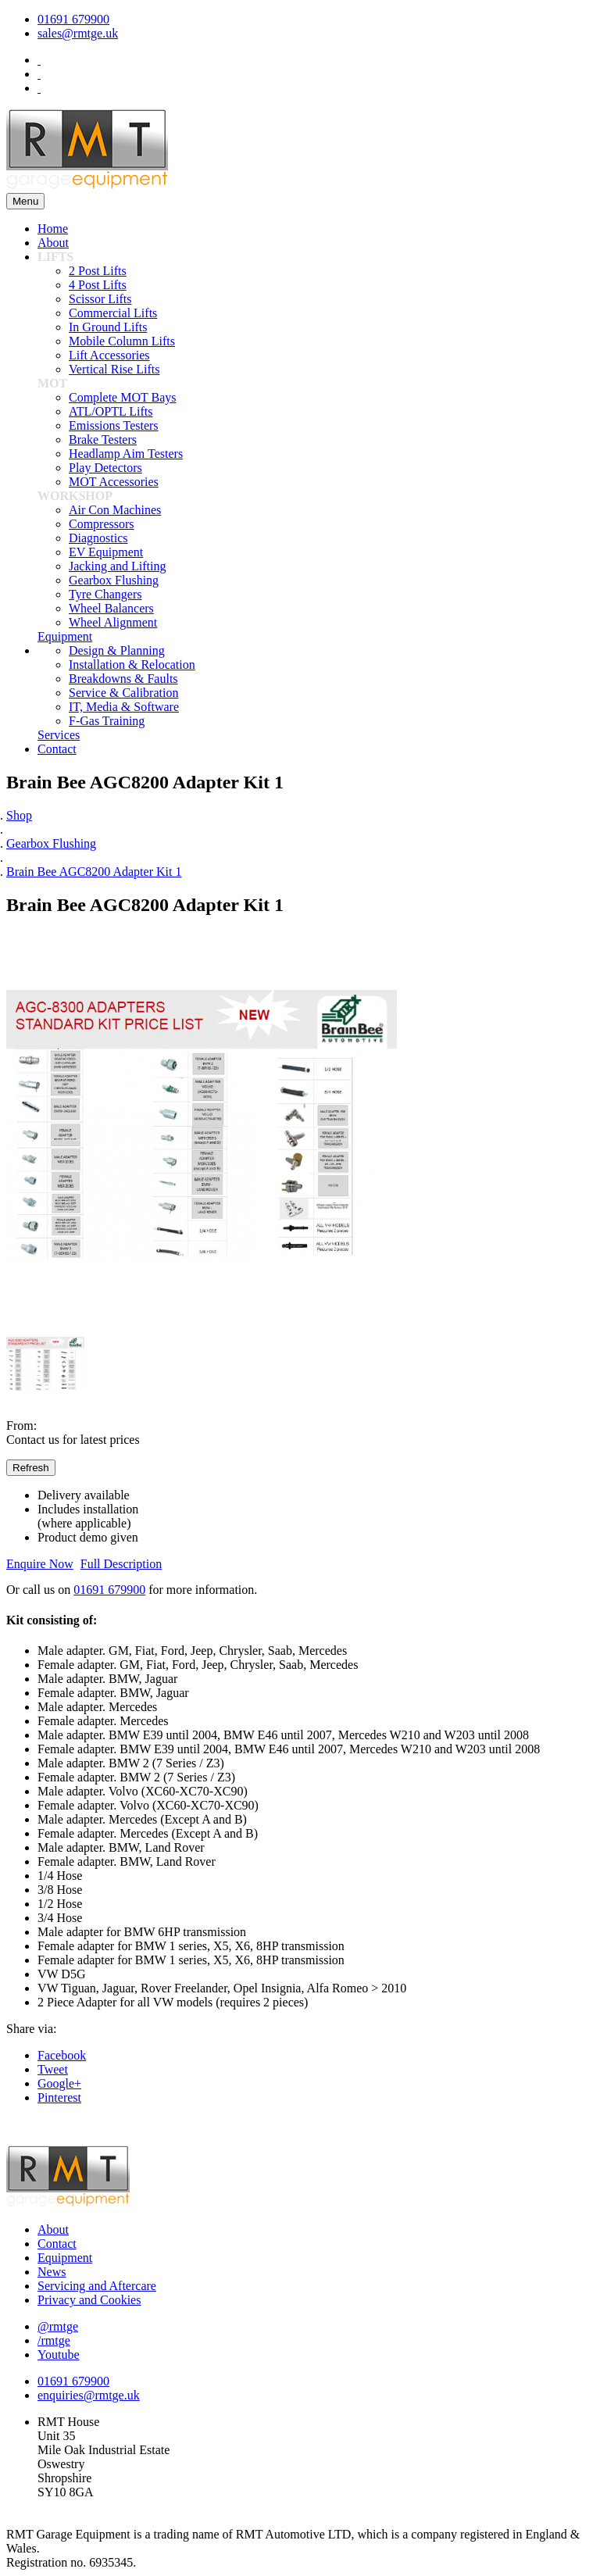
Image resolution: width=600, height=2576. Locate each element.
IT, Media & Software (124, 706)
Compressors (101, 524)
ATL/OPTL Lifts (110, 411)
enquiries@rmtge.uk (89, 2395)
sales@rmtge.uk (78, 33)
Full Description (121, 1563)
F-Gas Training (107, 720)
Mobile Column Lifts (122, 341)
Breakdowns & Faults (123, 678)
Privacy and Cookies (89, 2299)
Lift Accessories (109, 355)
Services (59, 734)
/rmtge (54, 2340)
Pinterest (59, 2097)
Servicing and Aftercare (97, 2285)
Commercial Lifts (113, 313)
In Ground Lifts (108, 327)
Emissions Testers (114, 425)
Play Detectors (105, 467)
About (53, 242)
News (52, 2271)
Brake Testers (103, 439)
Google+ (59, 2083)
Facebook (62, 2055)
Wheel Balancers (111, 608)
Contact (57, 749)
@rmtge (58, 2326)
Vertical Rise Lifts (114, 369)
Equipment (65, 636)
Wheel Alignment (113, 622)
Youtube (59, 2354)
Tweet (53, 2069)
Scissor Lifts (100, 298)
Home (53, 228)
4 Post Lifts (98, 284)
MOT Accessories (114, 481)
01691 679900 (73, 19)
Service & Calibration (123, 692)
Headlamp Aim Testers (126, 453)
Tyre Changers (105, 594)
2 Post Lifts (98, 270)
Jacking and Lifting (117, 566)
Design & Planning (117, 650)
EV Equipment (106, 552)
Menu (25, 201)
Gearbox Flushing (114, 580)
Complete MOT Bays (122, 397)
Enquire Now (39, 1563)
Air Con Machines (115, 509)
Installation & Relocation (132, 664)
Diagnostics (98, 538)
